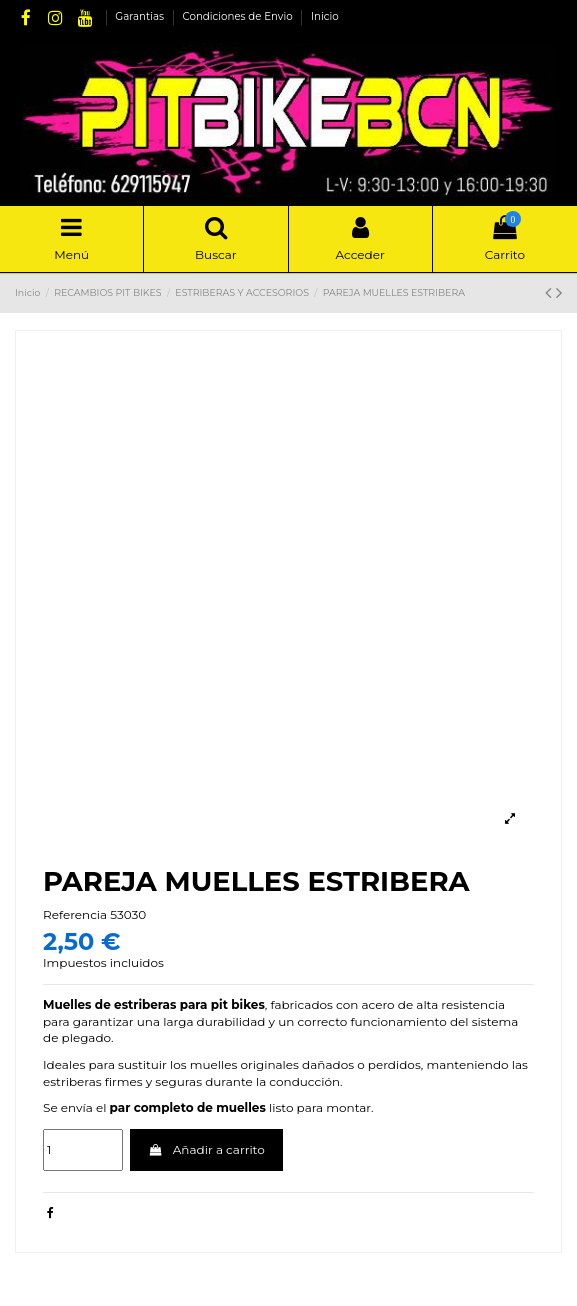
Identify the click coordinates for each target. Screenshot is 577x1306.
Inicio (325, 16)
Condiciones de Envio (238, 16)
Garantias (140, 16)
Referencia (75, 914)
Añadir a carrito (206, 1149)
